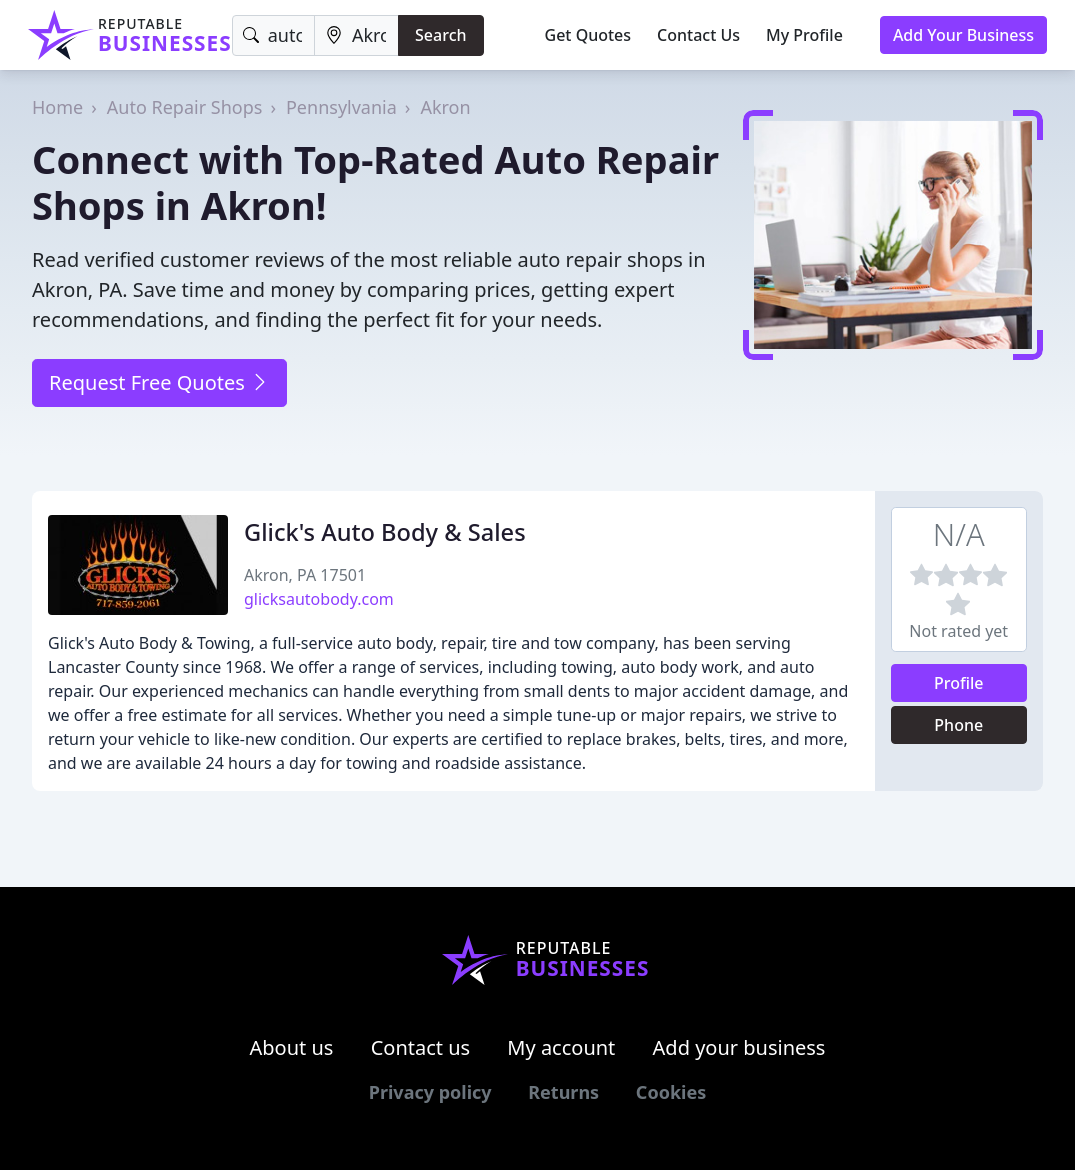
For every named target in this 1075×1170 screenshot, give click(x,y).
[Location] (356, 35)
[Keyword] (273, 35)
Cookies (671, 1092)
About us (292, 1047)
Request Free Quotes (159, 382)
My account (561, 1047)
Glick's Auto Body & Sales (385, 532)
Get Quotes (588, 35)
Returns (563, 1092)
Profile (959, 683)
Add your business (739, 1047)
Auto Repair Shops (185, 107)
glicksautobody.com (319, 599)
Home (57, 107)
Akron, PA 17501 (305, 575)
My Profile (804, 35)
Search (440, 35)
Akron (445, 107)
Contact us (421, 1047)
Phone (958, 725)
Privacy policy (430, 1092)
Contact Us (698, 35)
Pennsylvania (341, 107)
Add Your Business (963, 35)
